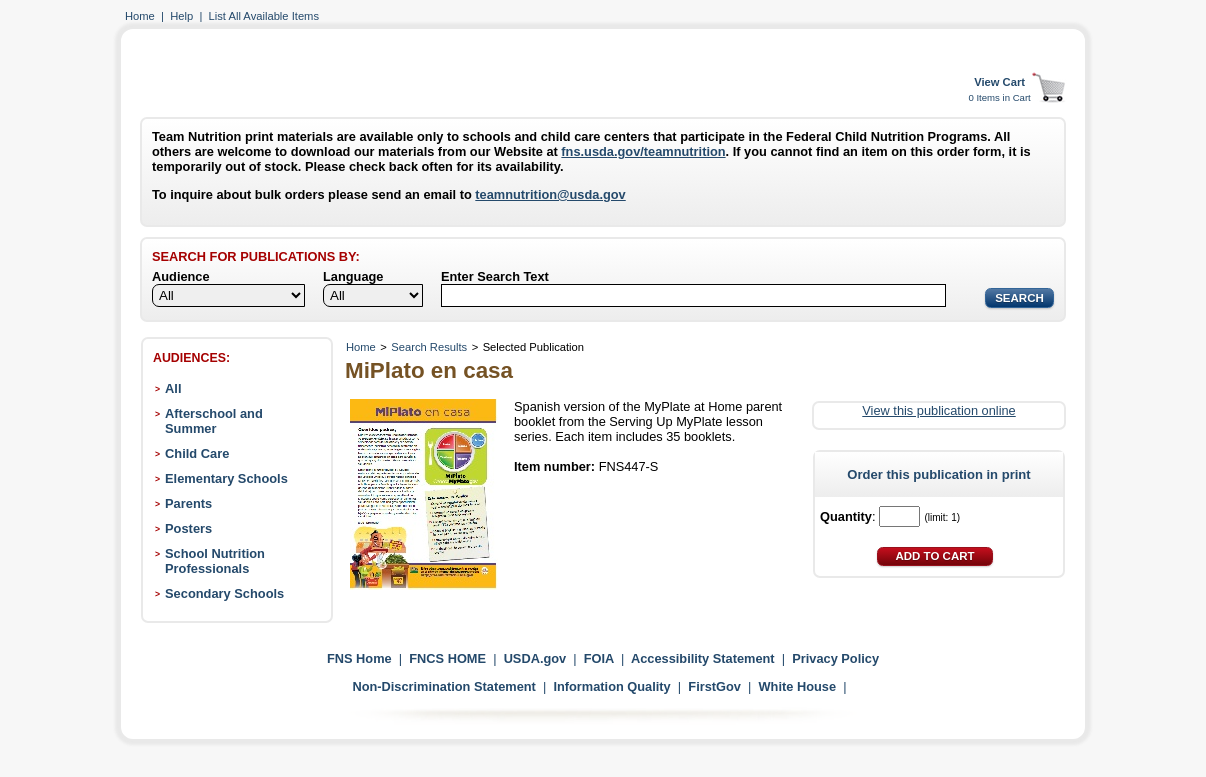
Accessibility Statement (703, 658)
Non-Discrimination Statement (443, 686)
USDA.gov (535, 658)
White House (798, 686)
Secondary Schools (224, 593)
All (173, 388)
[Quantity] (899, 516)
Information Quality (611, 686)
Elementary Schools (226, 478)
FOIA (599, 658)
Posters (188, 528)
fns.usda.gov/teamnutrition (643, 151)
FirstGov (714, 686)
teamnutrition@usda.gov (550, 194)
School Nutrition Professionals (215, 561)
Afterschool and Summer (214, 421)
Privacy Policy (835, 658)
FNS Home (359, 658)
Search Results (429, 347)
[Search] (693, 295)
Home (140, 16)
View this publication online (938, 410)
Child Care (197, 453)
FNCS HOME (447, 658)
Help (181, 16)
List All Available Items (264, 16)
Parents (188, 503)
